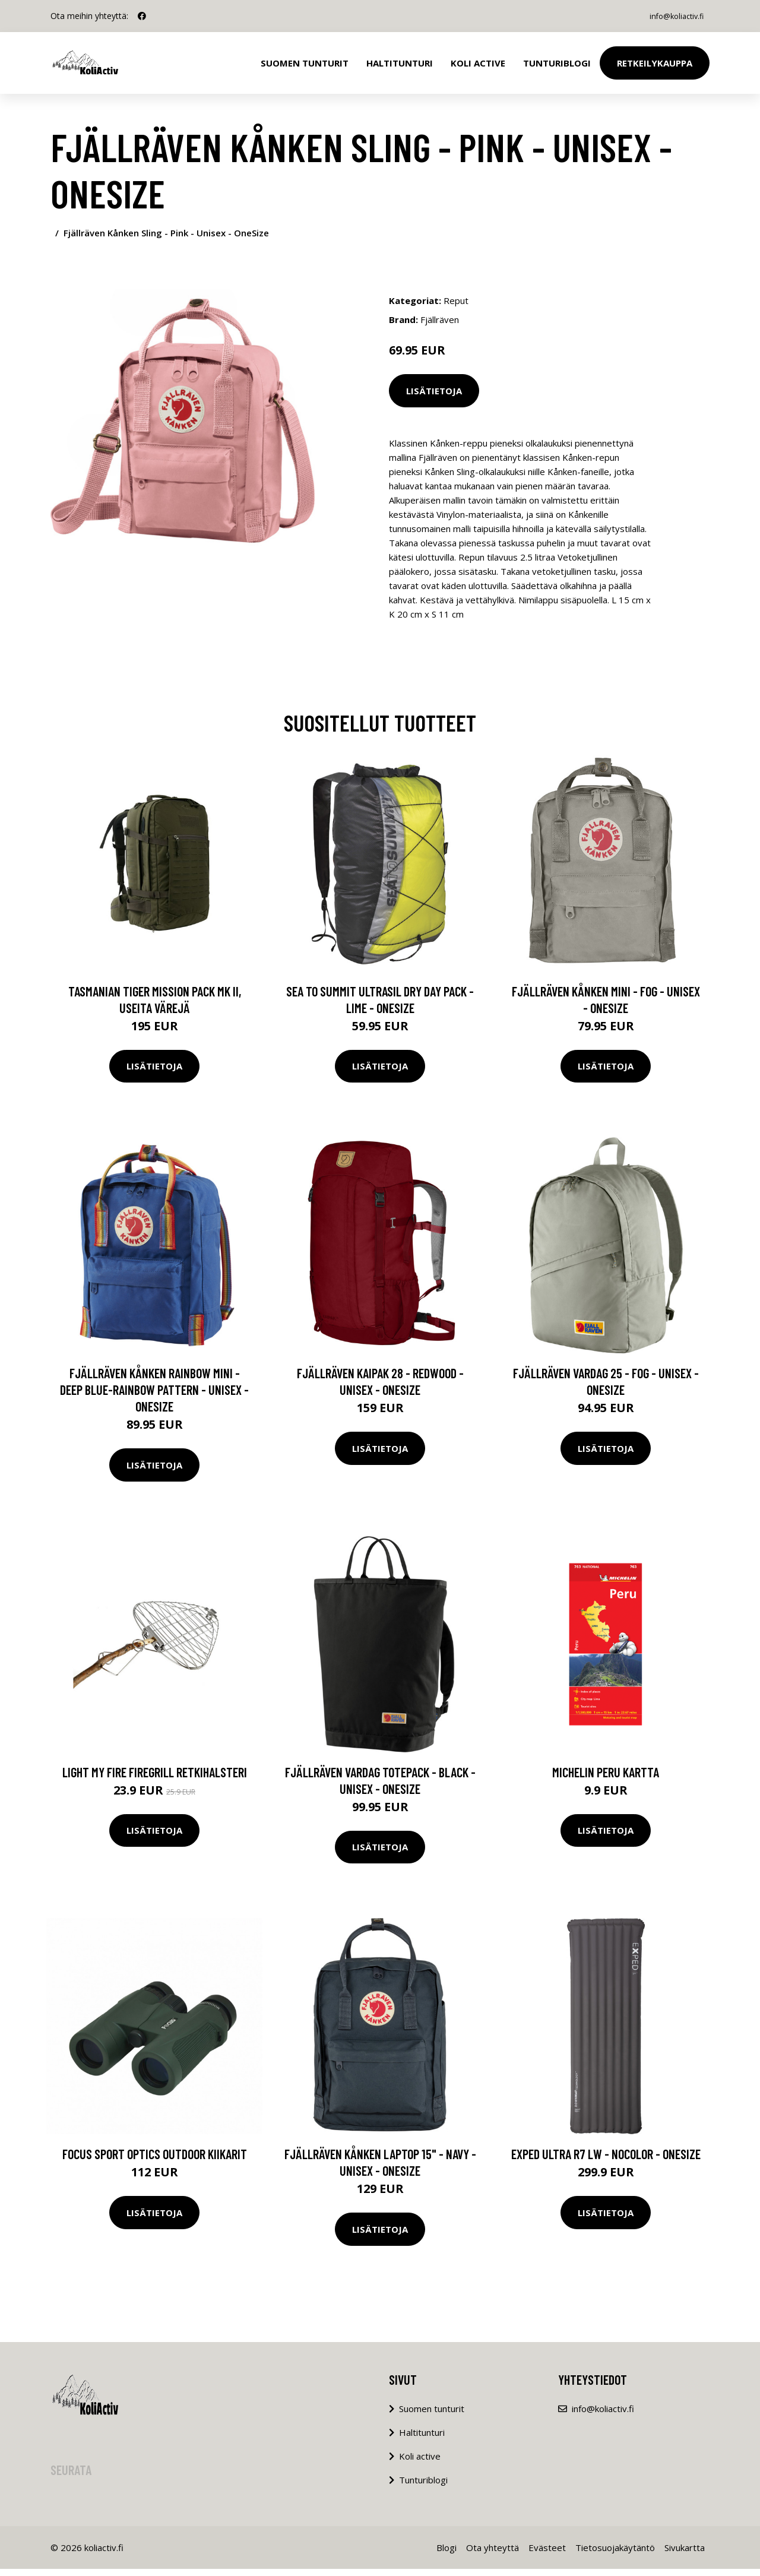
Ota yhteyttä (492, 2555)
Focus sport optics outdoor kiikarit (154, 2161)
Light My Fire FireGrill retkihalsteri (154, 1778)
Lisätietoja (434, 391)
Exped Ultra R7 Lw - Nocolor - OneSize (606, 2161)
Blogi (446, 2555)
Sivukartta (684, 2555)
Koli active (420, 2463)
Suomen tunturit (305, 63)
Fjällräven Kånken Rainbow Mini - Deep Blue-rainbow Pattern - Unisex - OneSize (154, 1396)
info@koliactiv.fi (670, 15)
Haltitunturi (399, 63)
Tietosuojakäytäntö (615, 2555)
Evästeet (547, 2555)
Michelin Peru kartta (605, 1778)
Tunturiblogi (557, 63)
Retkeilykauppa (654, 63)
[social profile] (142, 16)
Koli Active (478, 63)
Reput (456, 300)
